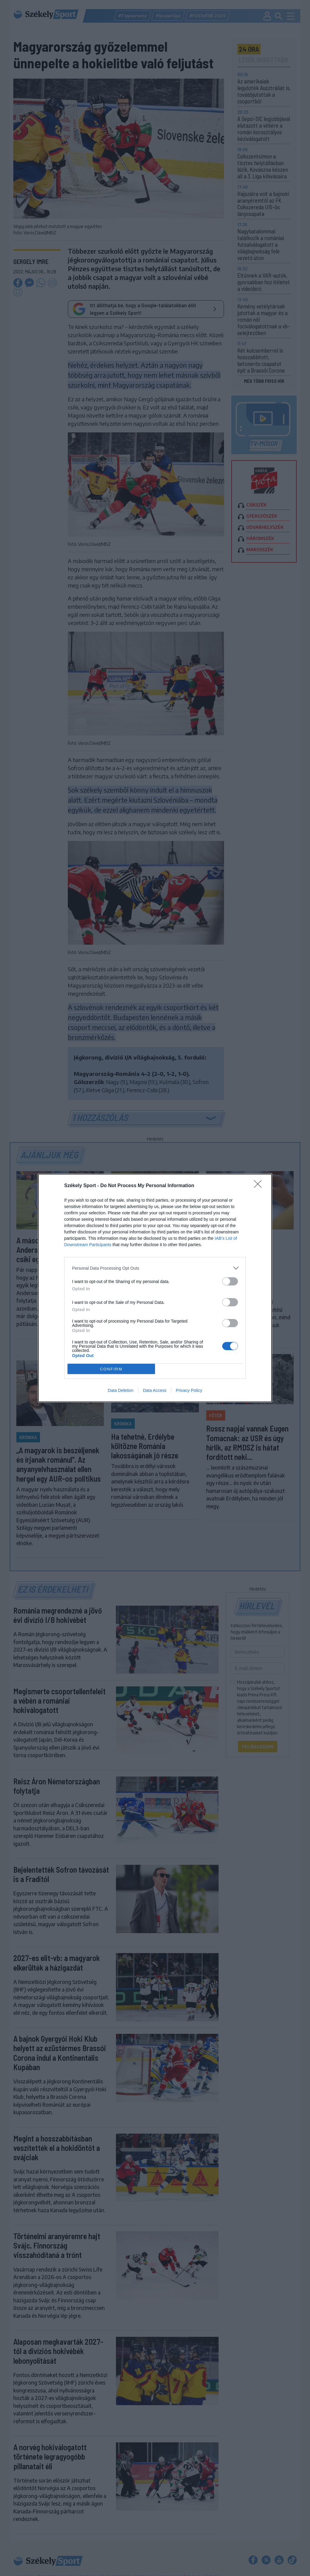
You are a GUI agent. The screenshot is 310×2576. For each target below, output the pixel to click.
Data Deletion (121, 1390)
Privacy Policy (189, 1390)
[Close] (259, 1186)
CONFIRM (111, 1369)
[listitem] (155, 1268)
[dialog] (155, 1288)
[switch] (230, 1281)
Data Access (155, 1390)
